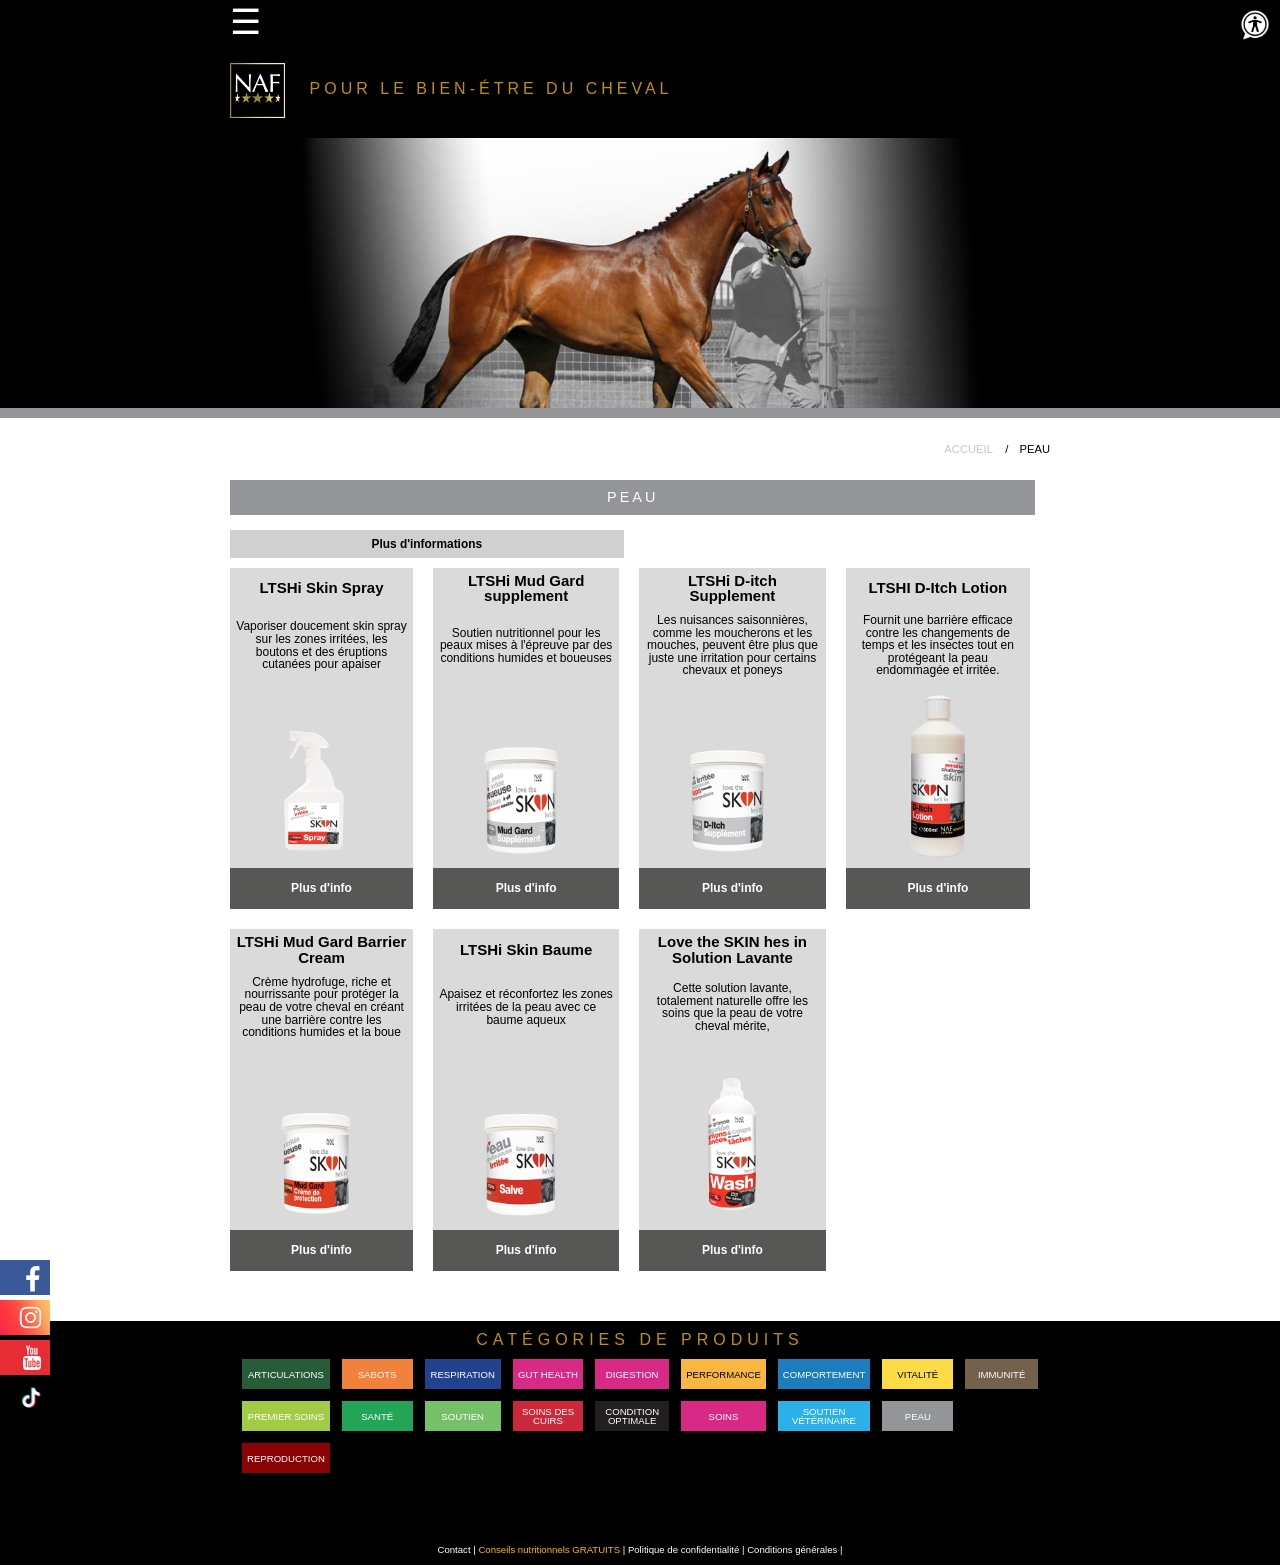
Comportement (824, 1374)
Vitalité (917, 1374)
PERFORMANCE (723, 1374)
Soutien (462, 1416)
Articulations (286, 1374)
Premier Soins (286, 1416)
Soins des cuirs (548, 1416)
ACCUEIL (968, 449)
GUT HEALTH (548, 1374)
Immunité (1001, 1374)
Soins (724, 1416)
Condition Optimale (632, 1416)
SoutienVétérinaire (824, 1416)
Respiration (463, 1374)
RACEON (1001, 1416)
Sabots (377, 1374)
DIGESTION (632, 1374)
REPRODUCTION (286, 1458)
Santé (377, 1416)
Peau (918, 1416)
